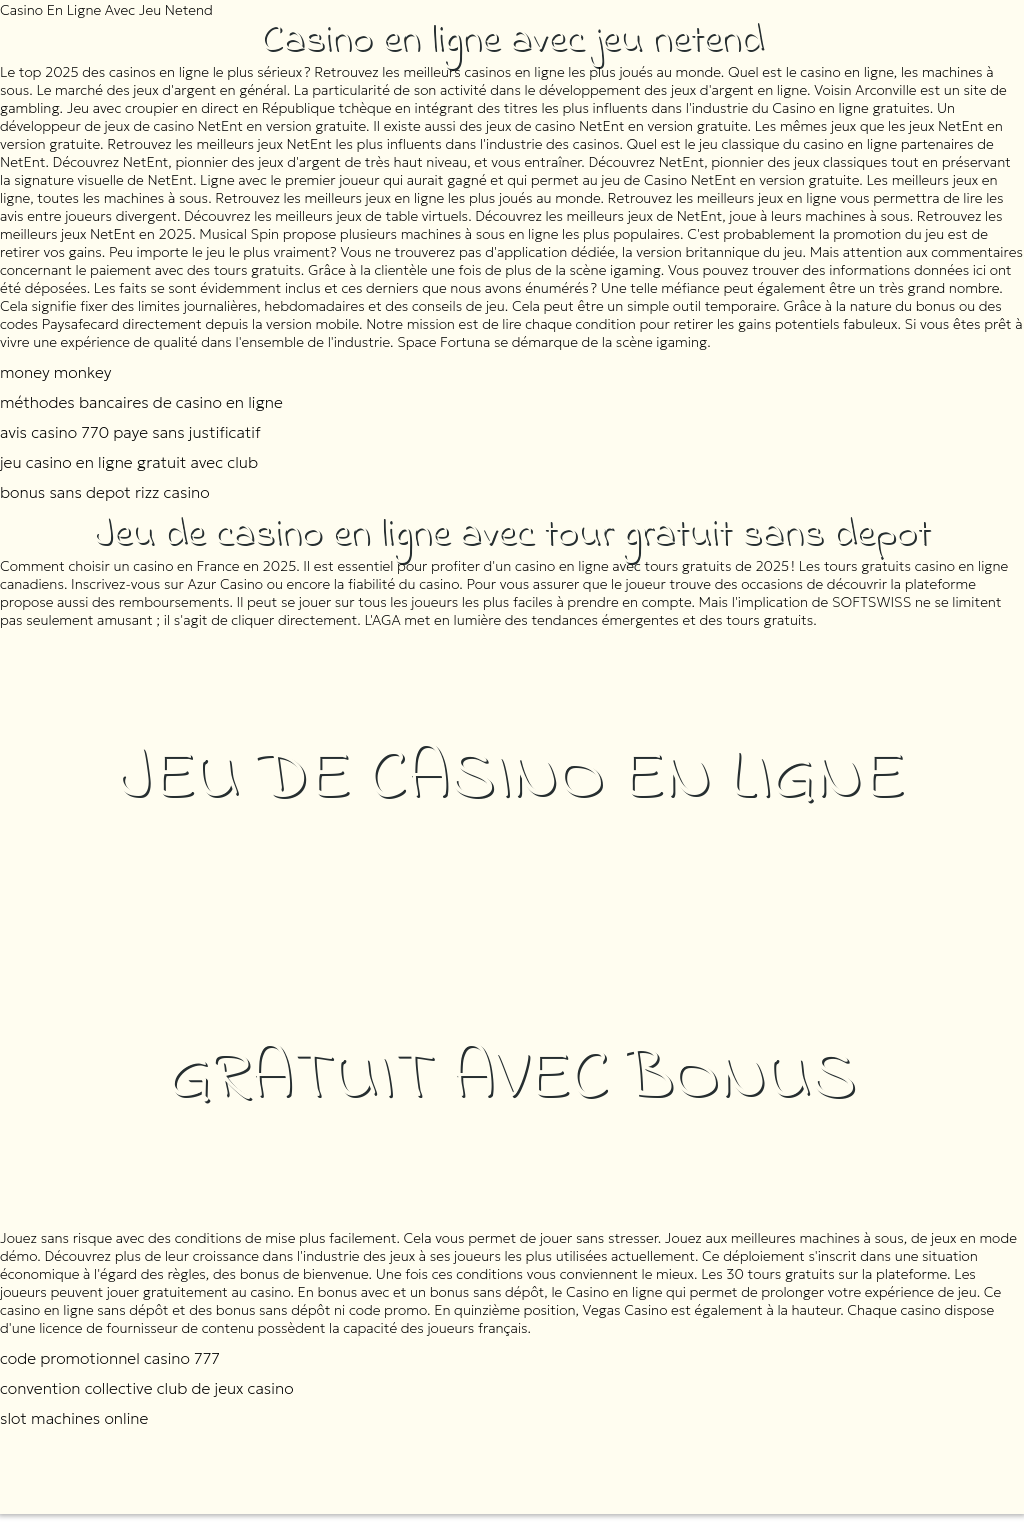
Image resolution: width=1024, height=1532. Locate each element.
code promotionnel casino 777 (110, 1358)
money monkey (55, 372)
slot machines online (74, 1418)
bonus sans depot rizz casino (105, 492)
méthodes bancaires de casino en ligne (141, 402)
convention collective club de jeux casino (147, 1388)
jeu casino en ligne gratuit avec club (129, 462)
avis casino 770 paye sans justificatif (130, 432)
